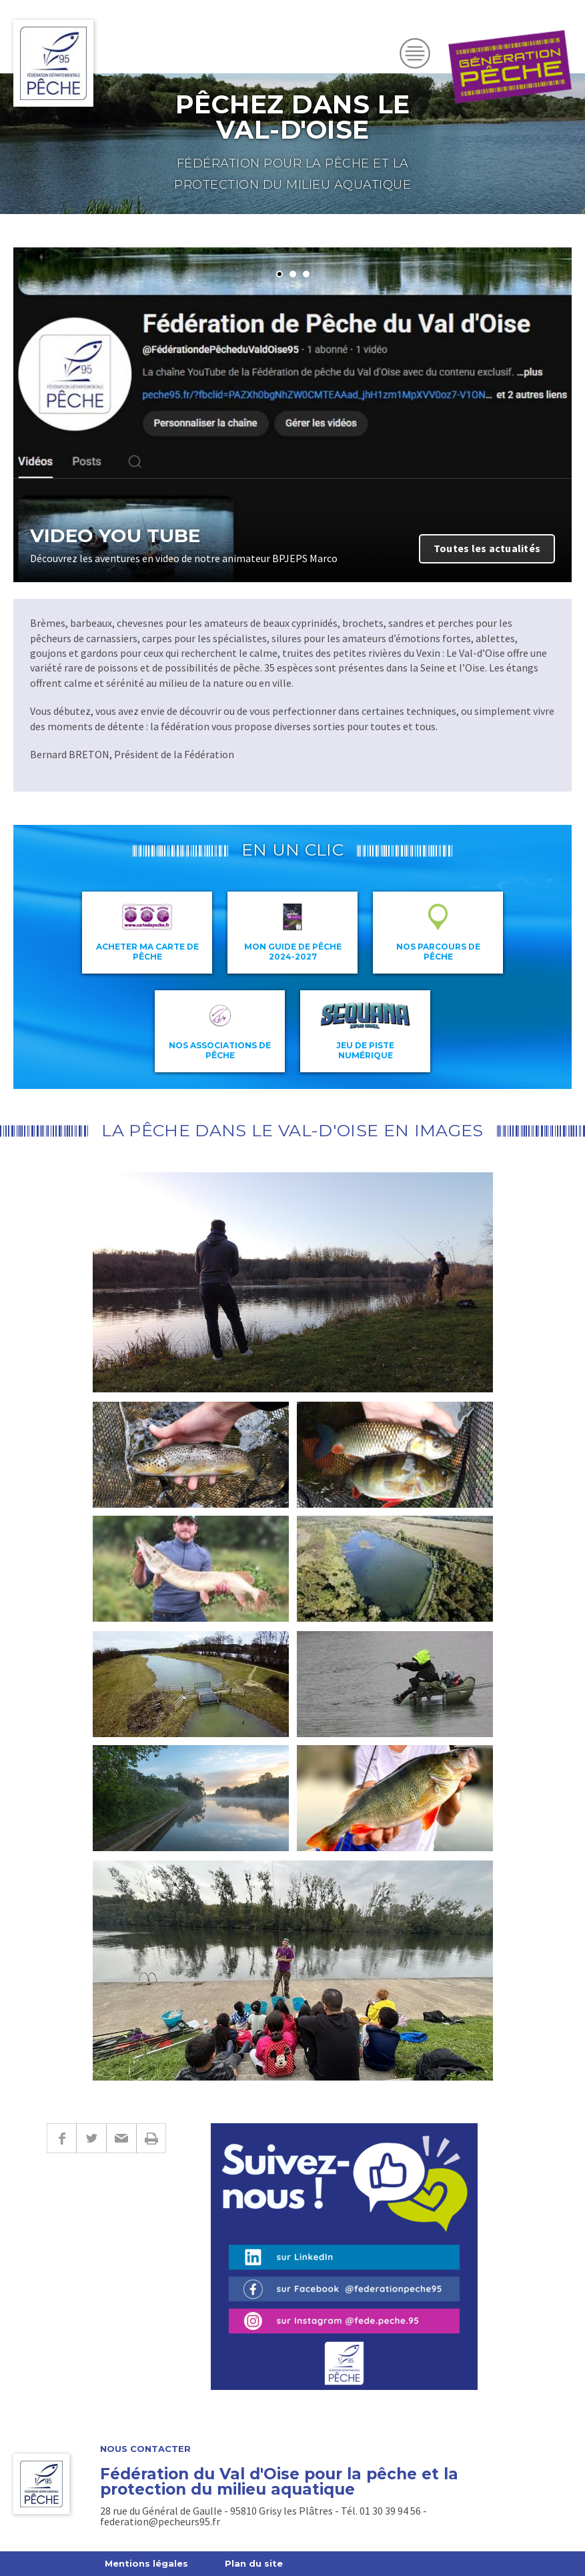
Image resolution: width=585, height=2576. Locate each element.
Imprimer (151, 2138)
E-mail (121, 2138)
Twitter (91, 2138)
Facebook (61, 2138)
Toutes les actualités (487, 548)
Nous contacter (145, 2449)
